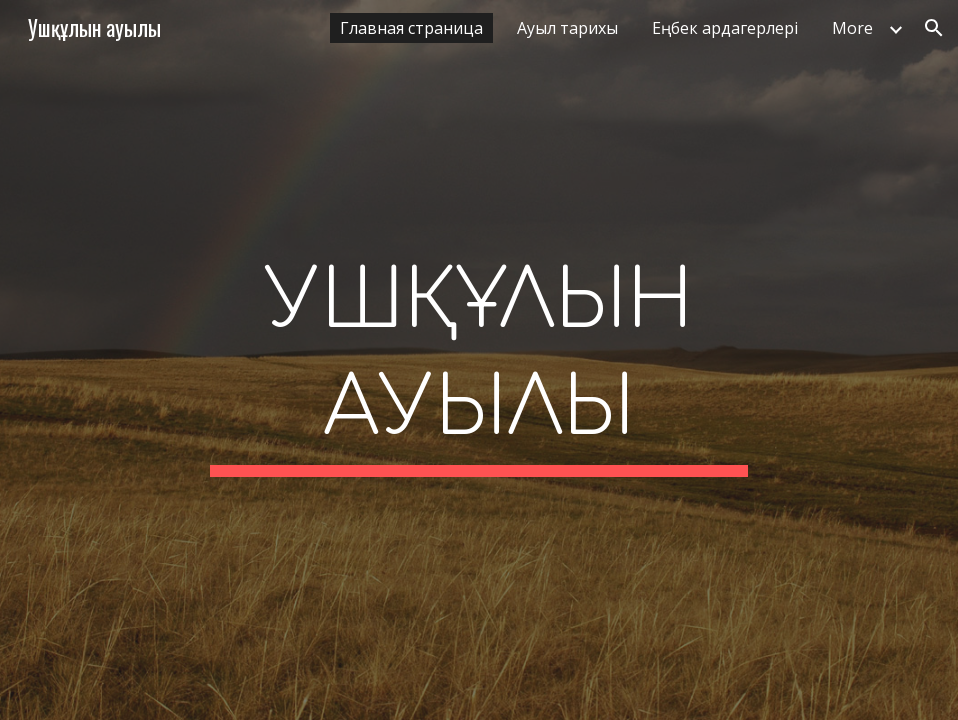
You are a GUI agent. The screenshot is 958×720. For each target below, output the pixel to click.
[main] (478, 360)
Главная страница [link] (411, 28)
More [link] (852, 28)
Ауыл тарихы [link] (567, 28)
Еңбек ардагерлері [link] (725, 28)
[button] (934, 28)
